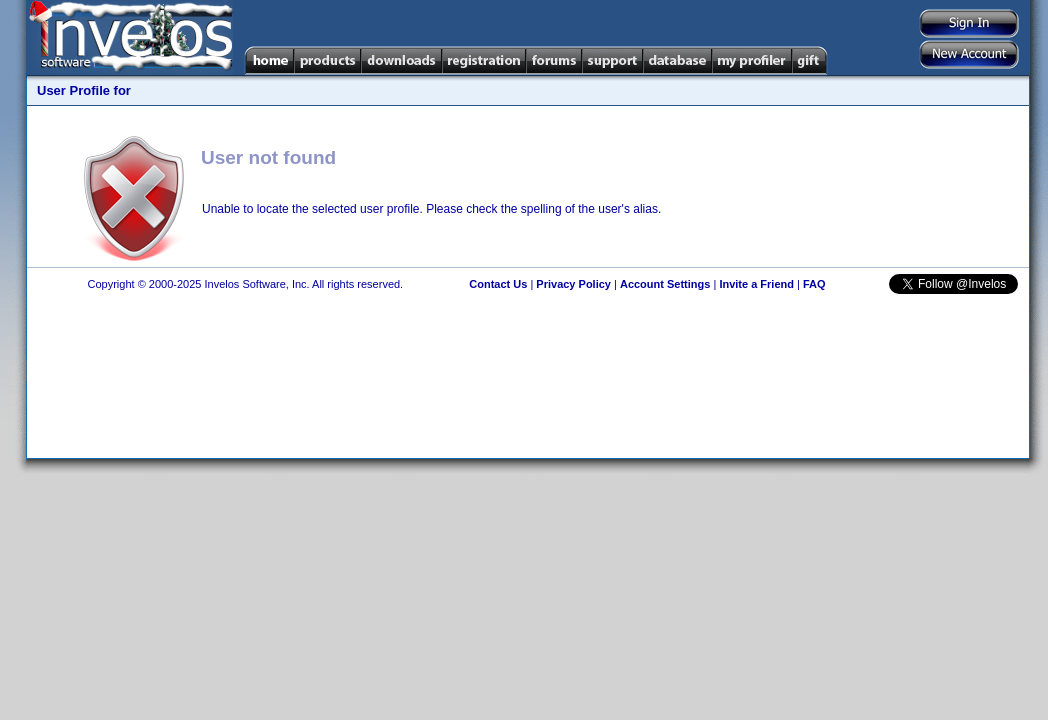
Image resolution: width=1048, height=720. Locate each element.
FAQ (814, 284)
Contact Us (498, 284)
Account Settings (665, 284)
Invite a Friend (756, 284)
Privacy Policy (573, 284)
